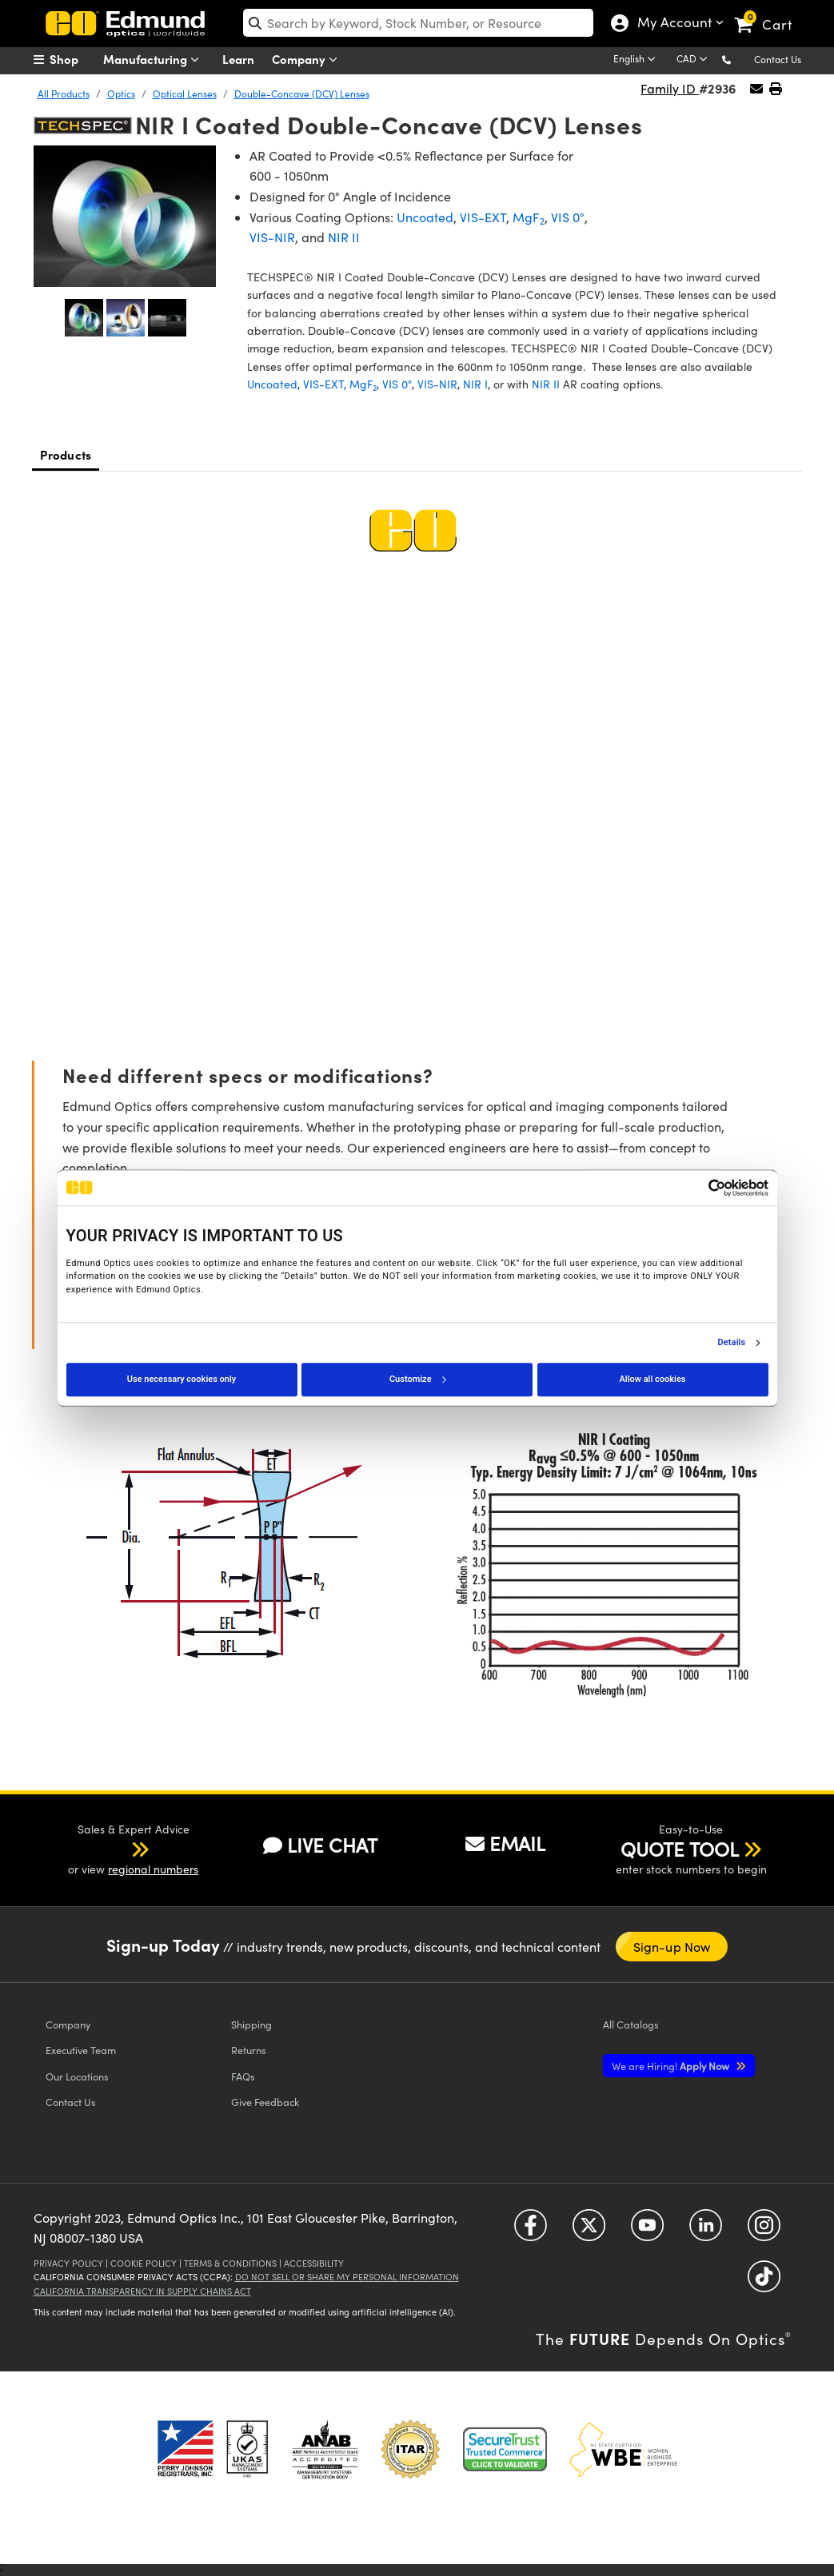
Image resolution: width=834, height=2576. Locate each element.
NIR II (344, 237)
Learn (238, 58)
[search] (418, 23)
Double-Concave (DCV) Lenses (301, 93)
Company (308, 59)
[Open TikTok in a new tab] (764, 2281)
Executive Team (81, 2049)
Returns (248, 2049)
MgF (529, 217)
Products (65, 454)
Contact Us (777, 59)
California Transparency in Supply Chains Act (142, 2291)
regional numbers (153, 1869)
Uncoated (425, 217)
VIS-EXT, (324, 384)
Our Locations (77, 2076)
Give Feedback (265, 2101)
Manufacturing (154, 59)
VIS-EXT (483, 217)
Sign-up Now (671, 1946)
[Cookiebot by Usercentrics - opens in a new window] (698, 1187)
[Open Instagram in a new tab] (764, 2230)
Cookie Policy (143, 2263)
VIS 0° (568, 217)
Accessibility (314, 2263)
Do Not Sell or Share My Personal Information (347, 2277)
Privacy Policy (68, 2263)
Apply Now (672, 2065)
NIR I (475, 384)
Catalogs (631, 2024)
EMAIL (505, 1843)
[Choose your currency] (694, 60)
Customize (417, 1379)
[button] (739, 58)
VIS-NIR (272, 237)
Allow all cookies (653, 1379)
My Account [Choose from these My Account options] (670, 24)
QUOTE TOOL (680, 1848)
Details (732, 1342)
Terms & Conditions (230, 2263)
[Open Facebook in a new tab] (530, 2230)
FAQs (243, 2076)
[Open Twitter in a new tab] (589, 2230)
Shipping (251, 2024)
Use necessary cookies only (181, 1379)
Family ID (669, 88)
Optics (121, 93)
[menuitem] (74, 59)
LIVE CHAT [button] (320, 1845)
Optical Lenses (185, 93)
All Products (64, 93)
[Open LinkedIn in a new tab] (705, 2230)
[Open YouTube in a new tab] (647, 2230)
